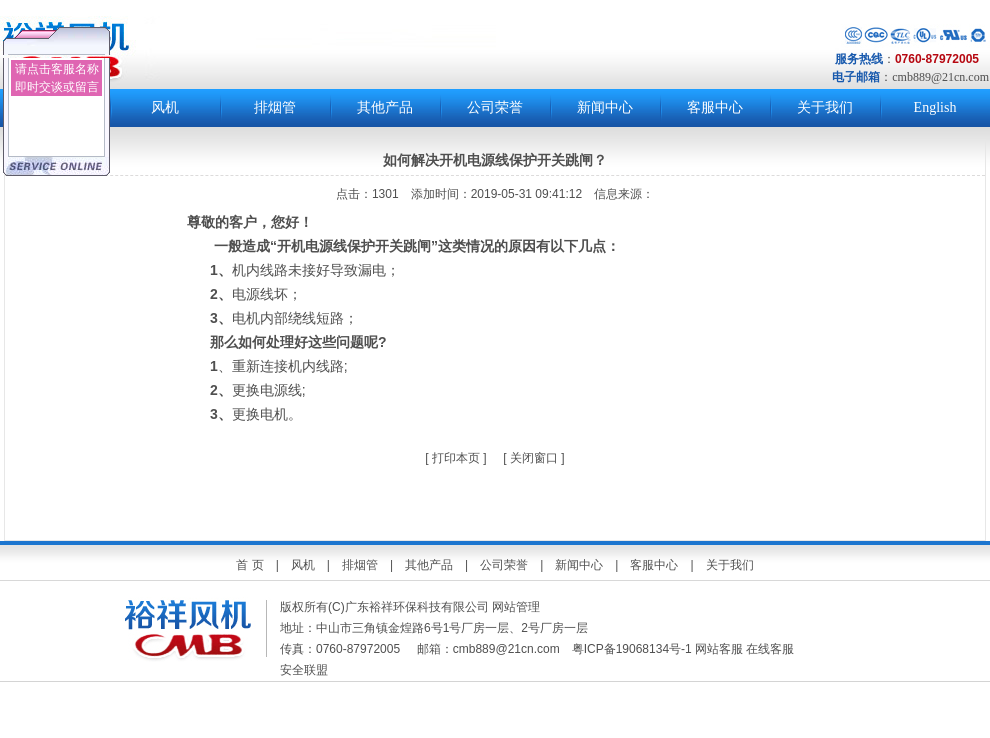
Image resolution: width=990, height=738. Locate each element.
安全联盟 (305, 670)
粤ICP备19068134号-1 (632, 649)
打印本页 (454, 458)
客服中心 (715, 107)
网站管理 (516, 607)
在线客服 (770, 649)
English (935, 107)
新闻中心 (605, 107)
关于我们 (825, 107)
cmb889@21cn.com (940, 77)
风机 (165, 107)
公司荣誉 (495, 107)
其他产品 (385, 107)
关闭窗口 (534, 458)
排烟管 (275, 107)
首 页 (249, 565)
